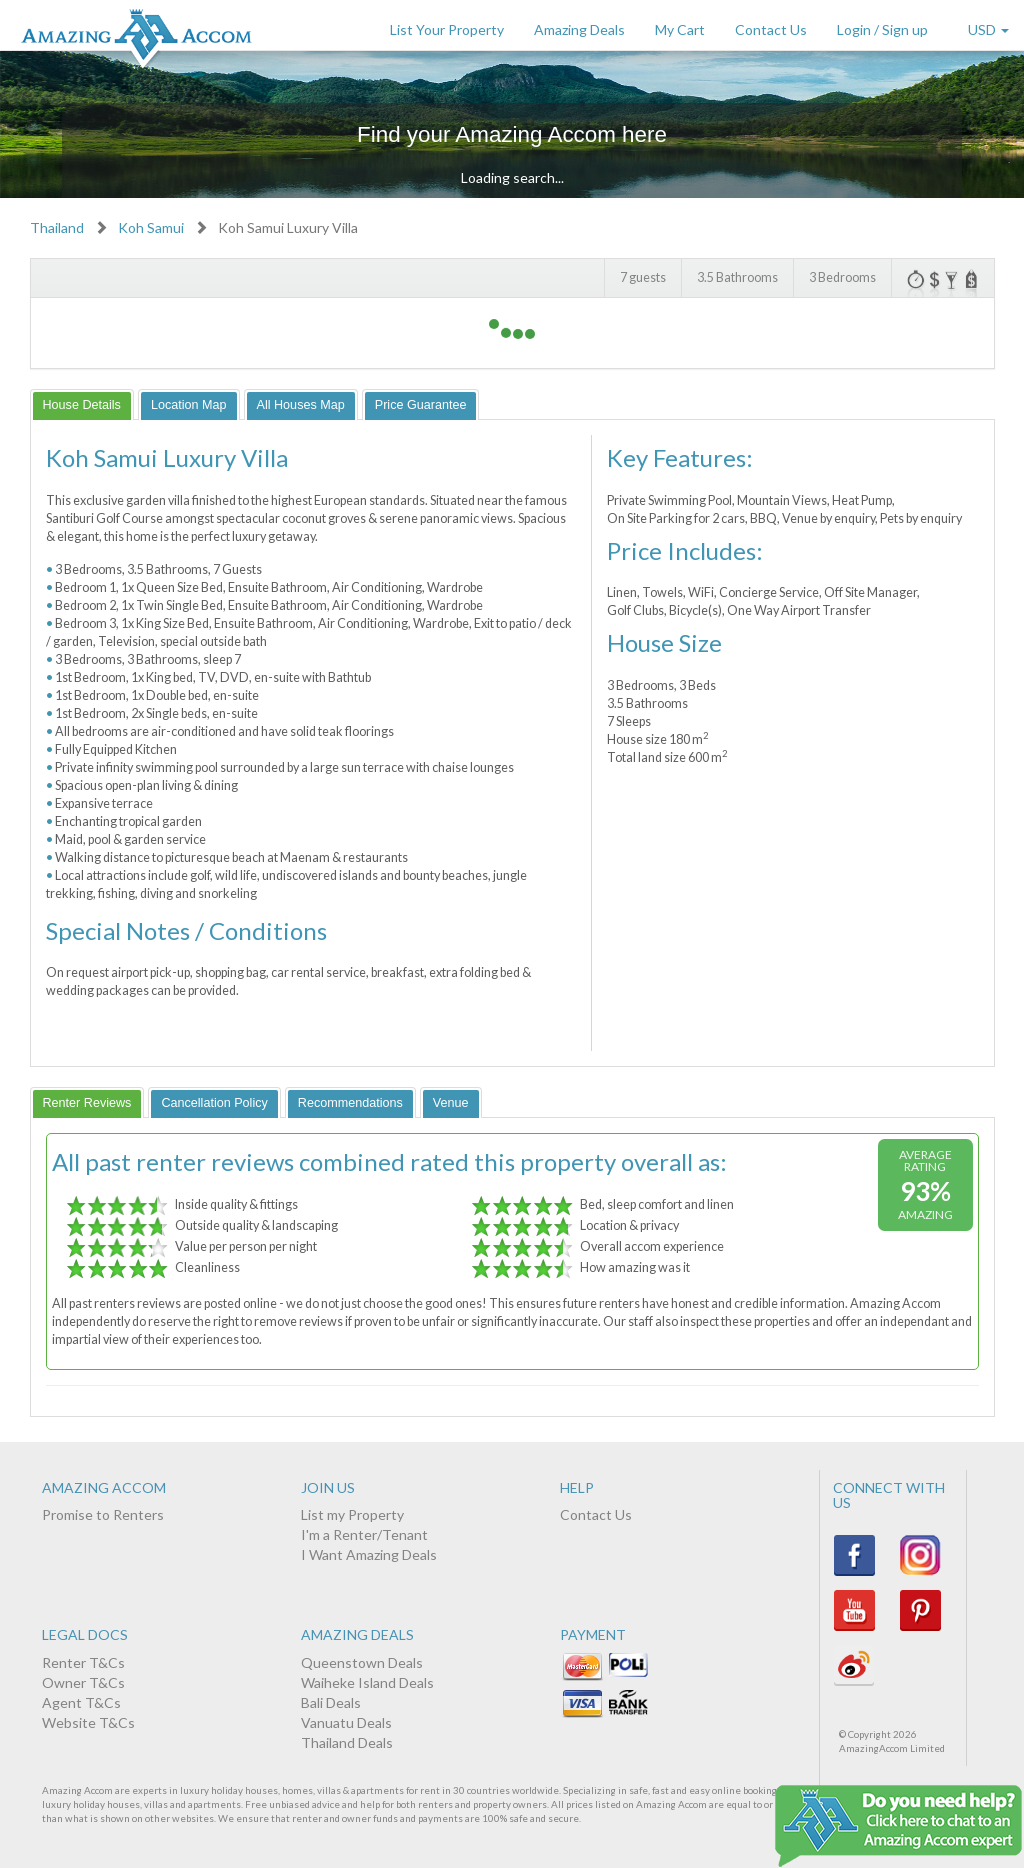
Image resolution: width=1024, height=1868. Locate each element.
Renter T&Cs (83, 1662)
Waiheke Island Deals (367, 1682)
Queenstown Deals (362, 1662)
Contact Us (771, 29)
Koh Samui (151, 227)
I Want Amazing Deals (369, 1554)
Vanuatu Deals (346, 1722)
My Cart (680, 29)
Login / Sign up (882, 29)
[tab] (82, 404)
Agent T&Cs (81, 1702)
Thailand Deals (347, 1742)
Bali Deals (331, 1702)
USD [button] (988, 29)
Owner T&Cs (83, 1682)
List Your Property (447, 29)
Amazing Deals (579, 29)
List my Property (352, 1514)
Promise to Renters (103, 1514)
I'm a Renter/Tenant (364, 1534)
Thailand (57, 227)
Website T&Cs (88, 1722)
